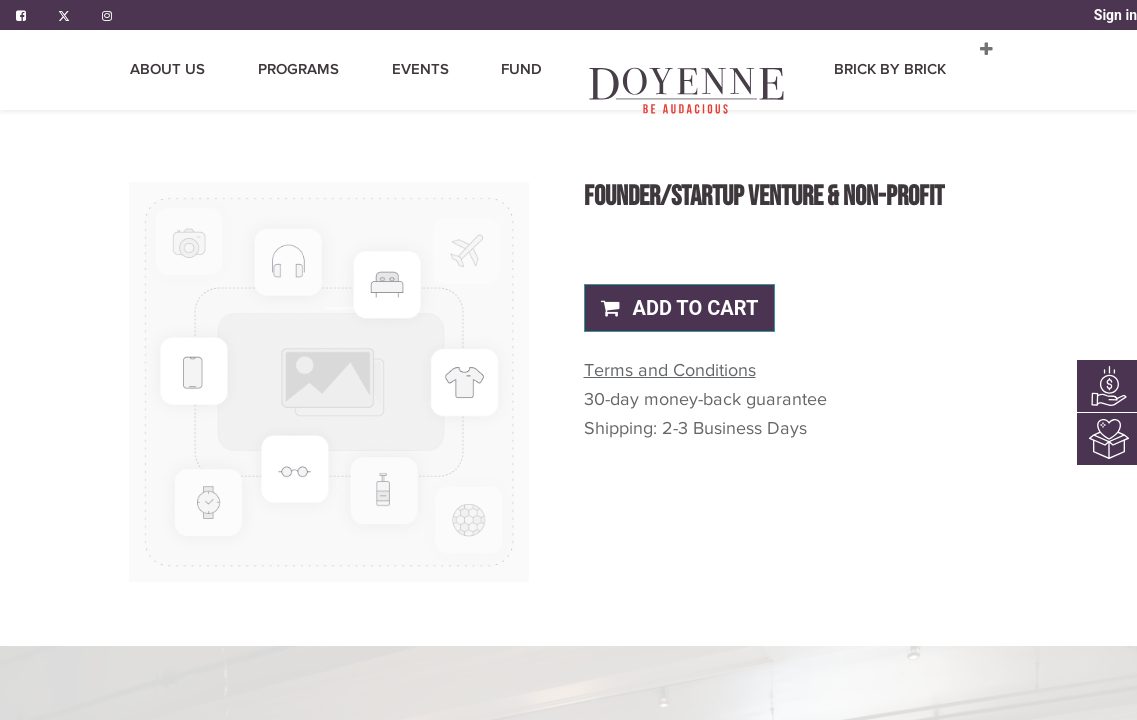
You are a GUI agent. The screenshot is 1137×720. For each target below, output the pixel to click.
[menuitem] (523, 90)
